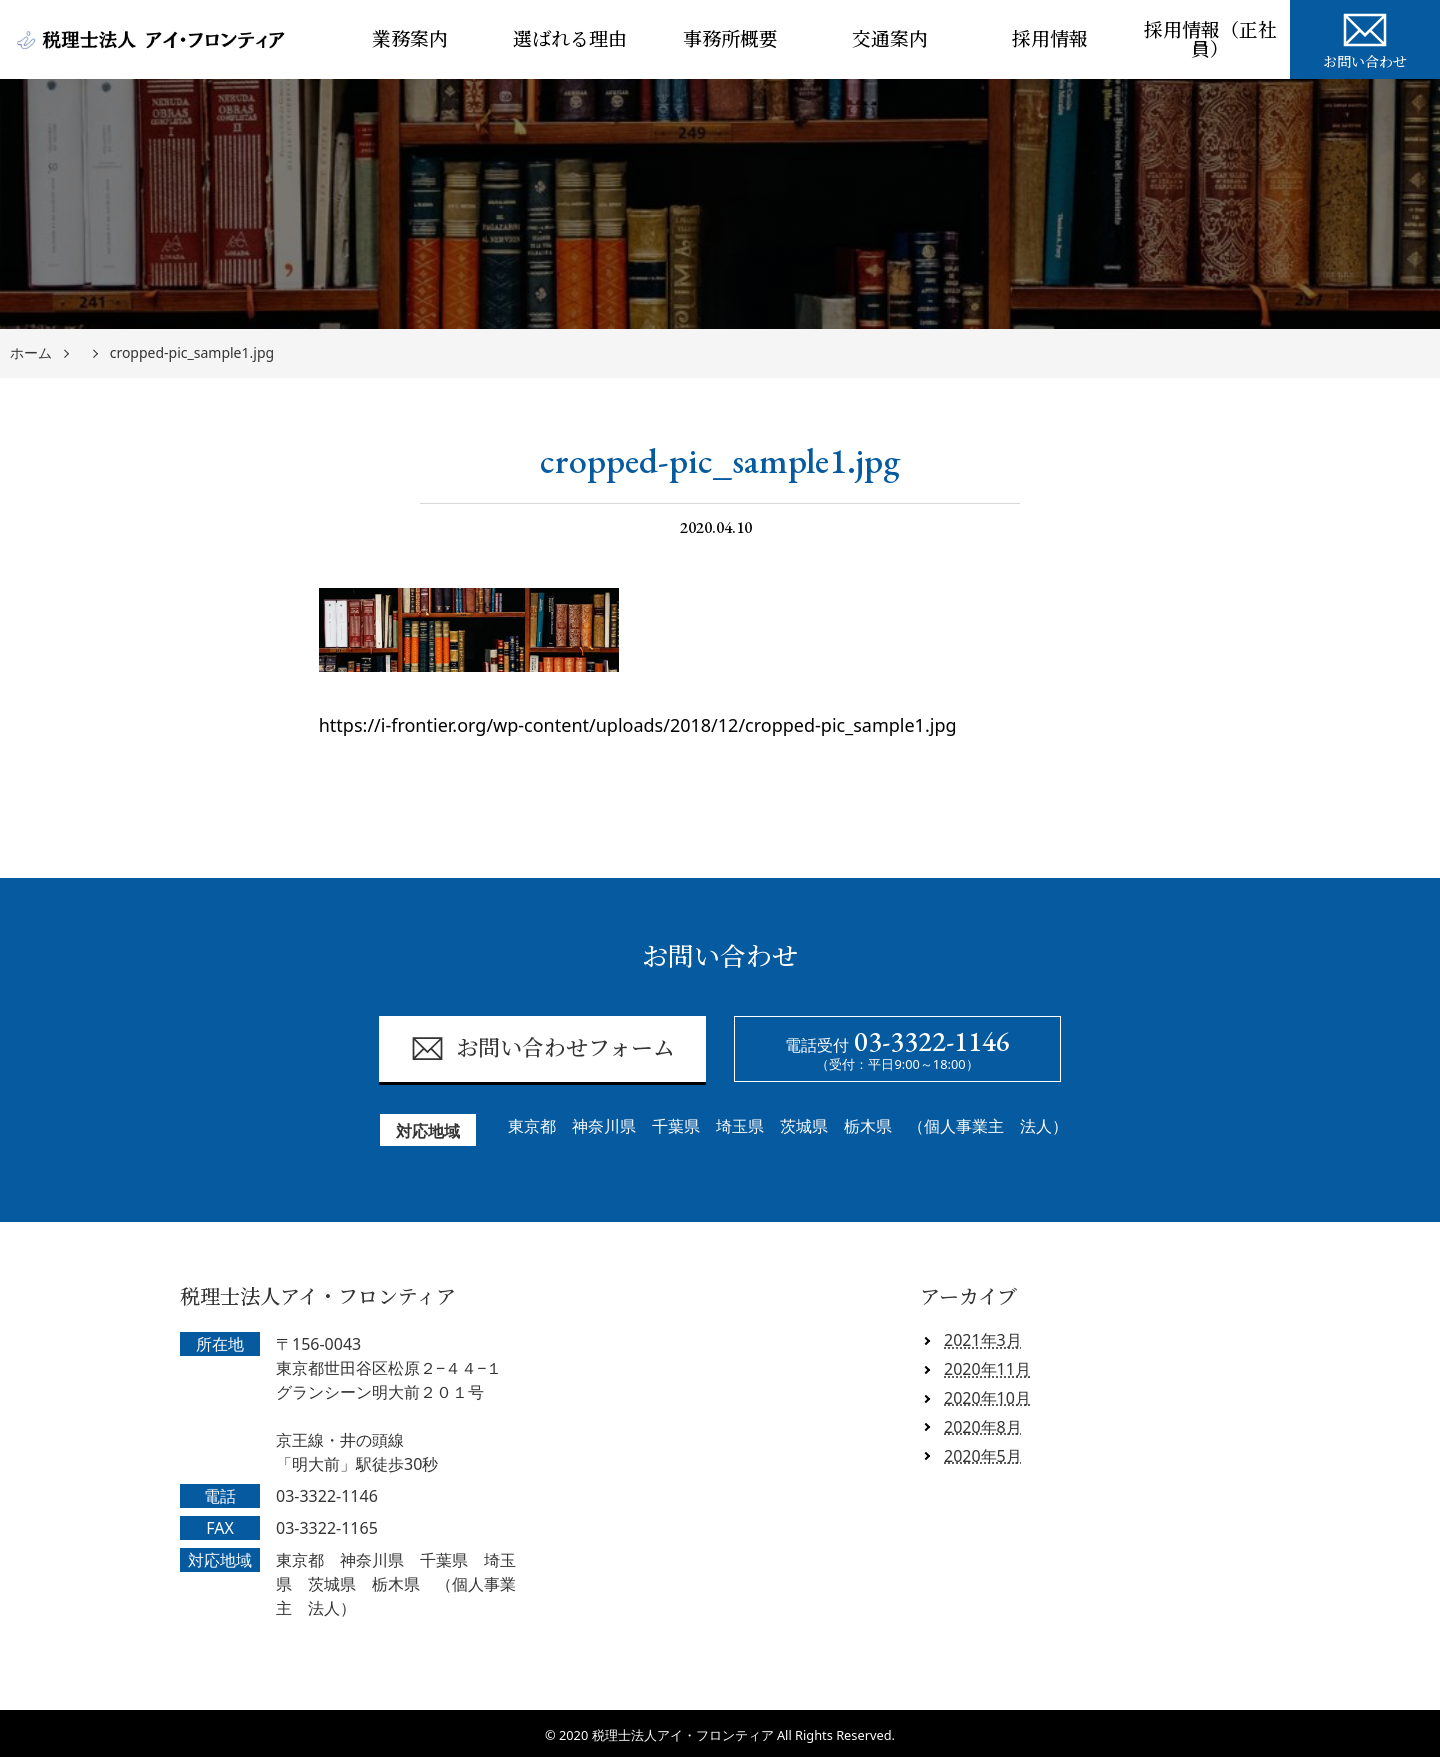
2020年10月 (987, 1398)
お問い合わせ (1365, 38)
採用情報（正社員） (1210, 40)
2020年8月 (983, 1427)
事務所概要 (730, 39)
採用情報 (1050, 39)
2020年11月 (987, 1369)
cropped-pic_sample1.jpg (192, 353)
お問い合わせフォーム (542, 1048)
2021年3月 (983, 1340)
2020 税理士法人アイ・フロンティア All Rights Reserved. (727, 1735)
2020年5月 (983, 1456)
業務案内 (410, 39)
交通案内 (890, 39)
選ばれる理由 (570, 39)
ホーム (31, 353)
